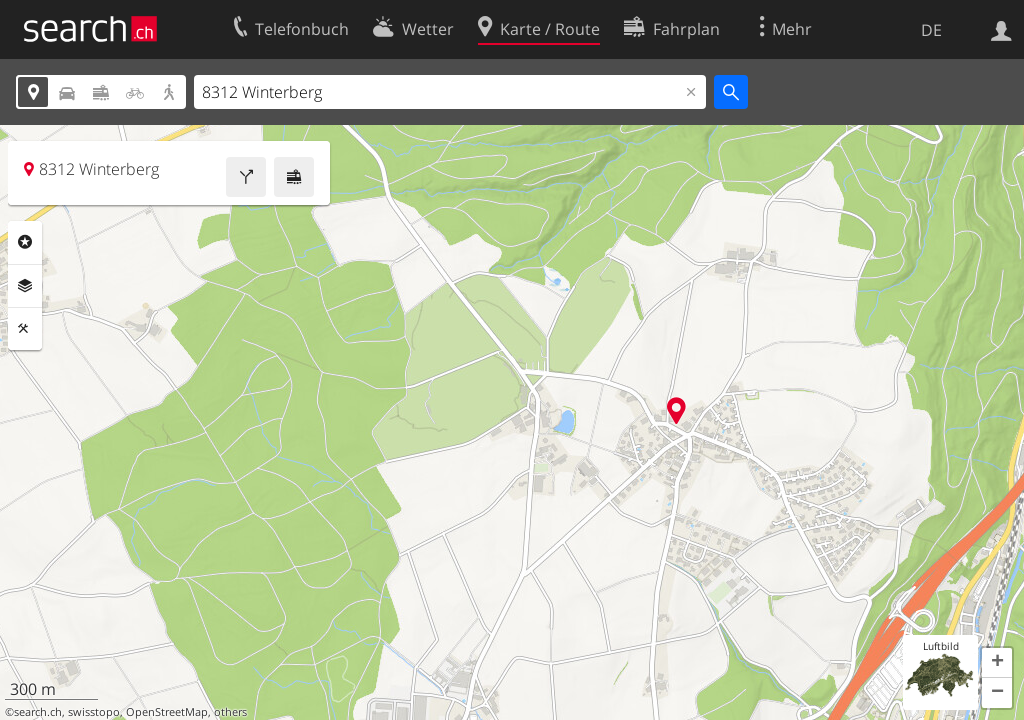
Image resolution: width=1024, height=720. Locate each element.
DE (931, 30)
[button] (997, 663)
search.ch (38, 712)
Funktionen (25, 329)
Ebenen (25, 286)
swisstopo (94, 712)
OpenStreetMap (167, 712)
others (230, 712)
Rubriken (25, 242)
